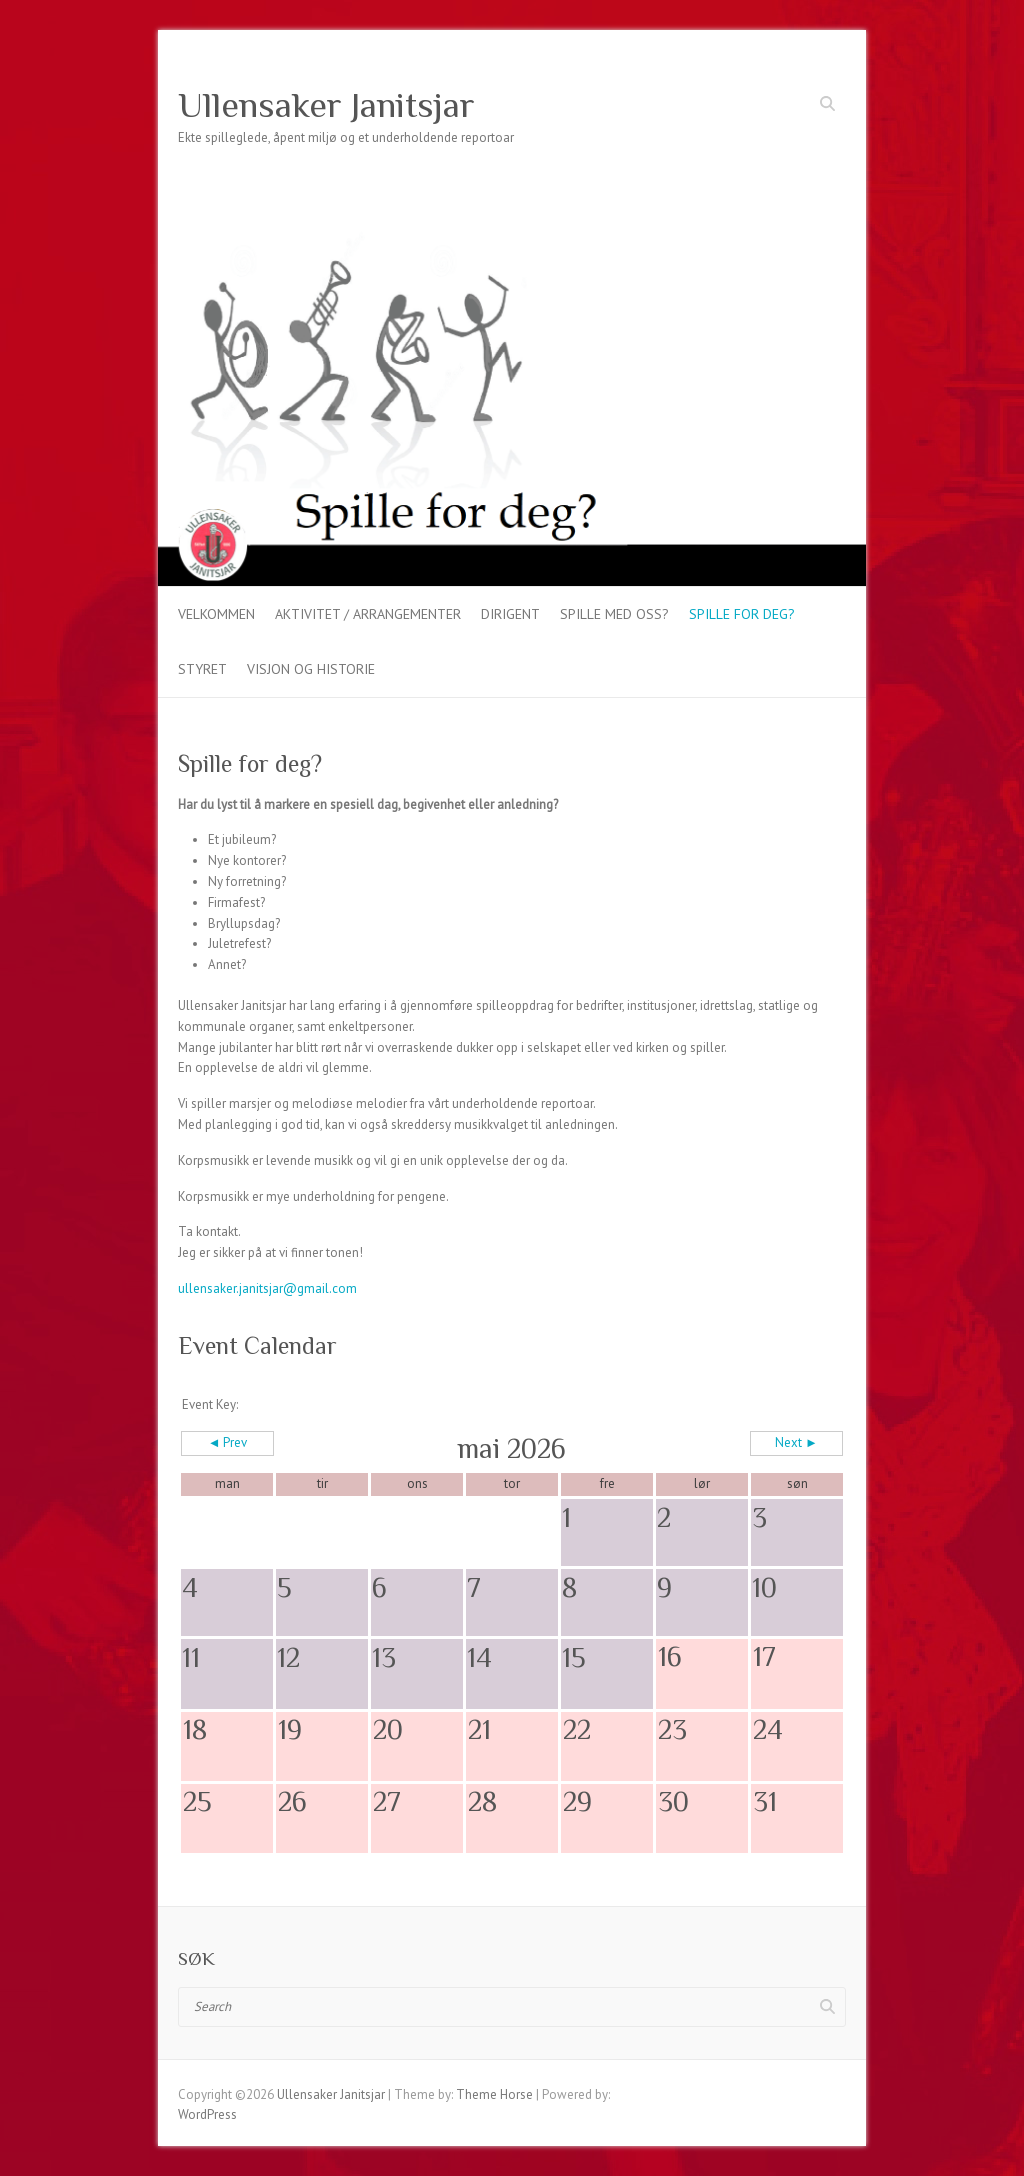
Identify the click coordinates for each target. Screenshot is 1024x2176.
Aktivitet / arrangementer (368, 614)
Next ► (796, 1442)
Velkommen (216, 614)
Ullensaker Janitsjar (326, 105)
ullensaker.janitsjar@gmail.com (267, 1288)
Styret (202, 669)
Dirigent (510, 614)
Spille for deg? (742, 614)
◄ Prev (228, 1442)
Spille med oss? (614, 614)
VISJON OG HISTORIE (311, 669)
